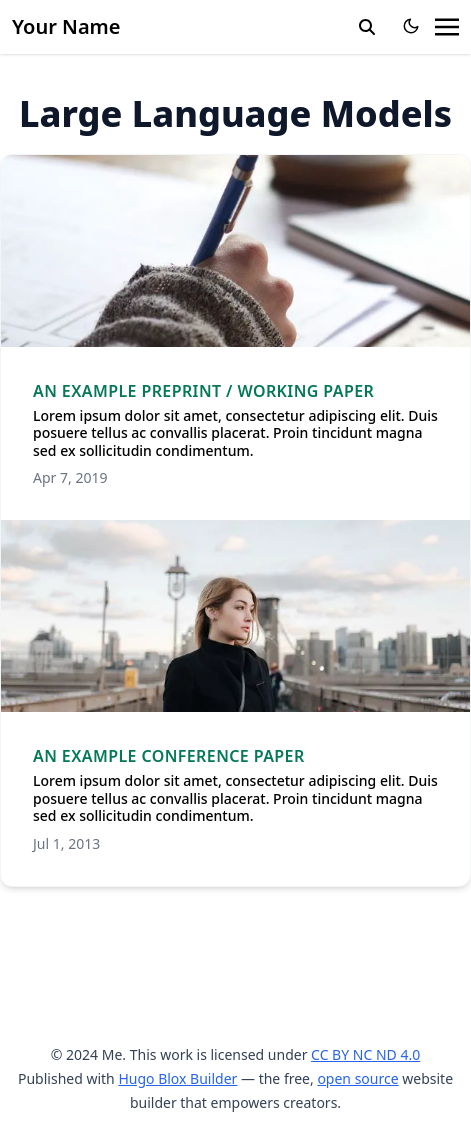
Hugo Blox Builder (177, 1078)
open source (357, 1078)
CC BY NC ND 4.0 (365, 1054)
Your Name (66, 26)
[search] (367, 27)
